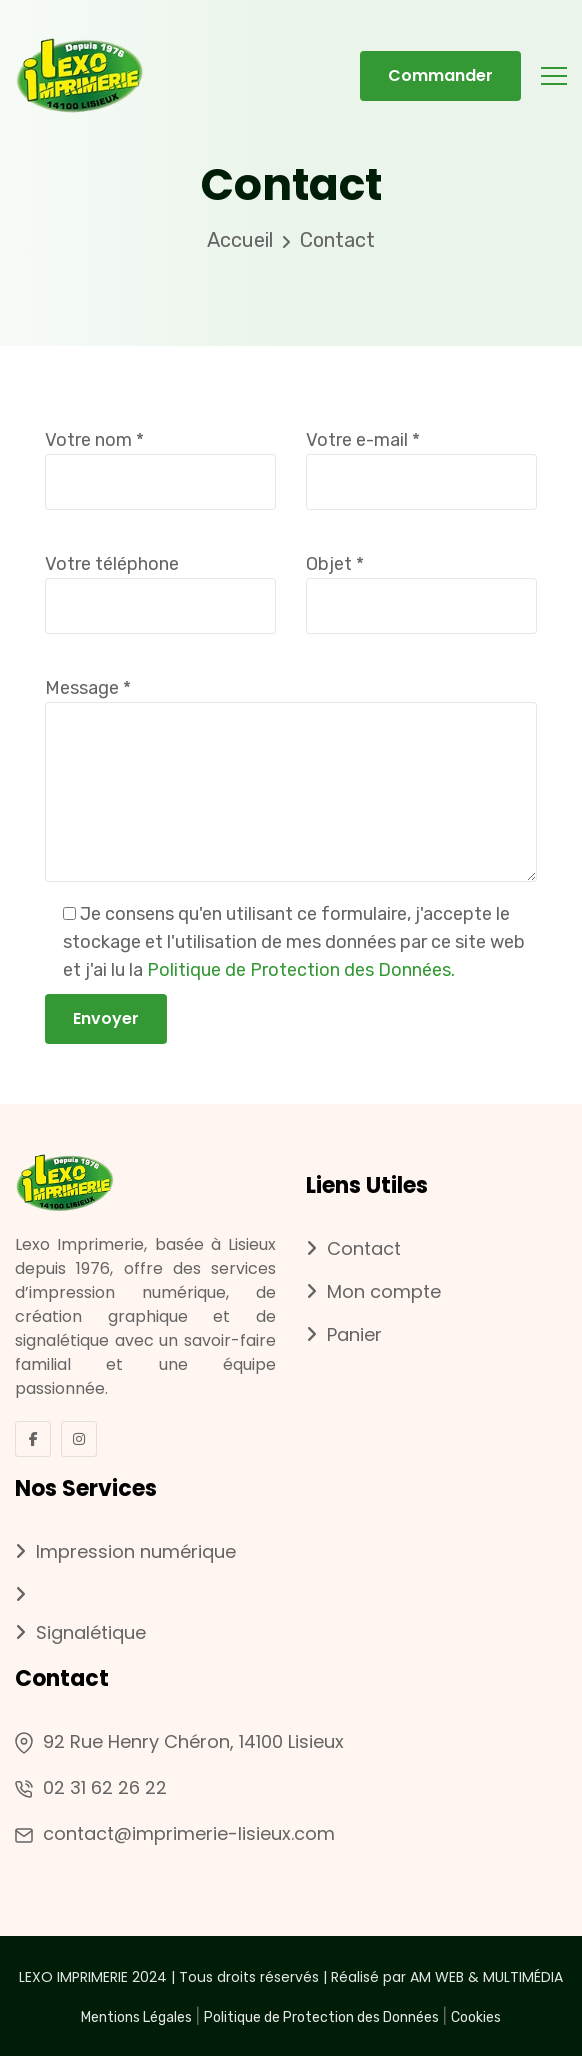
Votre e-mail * (421, 460)
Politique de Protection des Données (321, 2017)
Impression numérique (125, 1552)
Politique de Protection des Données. (301, 970)
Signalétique (80, 1633)
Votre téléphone (160, 584)
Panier (344, 1335)
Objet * (421, 584)
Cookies (476, 2017)
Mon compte (373, 1292)
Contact (353, 1249)
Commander (440, 75)
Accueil (240, 240)
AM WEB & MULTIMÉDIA (486, 1977)
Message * (291, 782)
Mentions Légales (136, 2017)
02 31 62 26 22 (105, 1787)
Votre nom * (160, 460)
